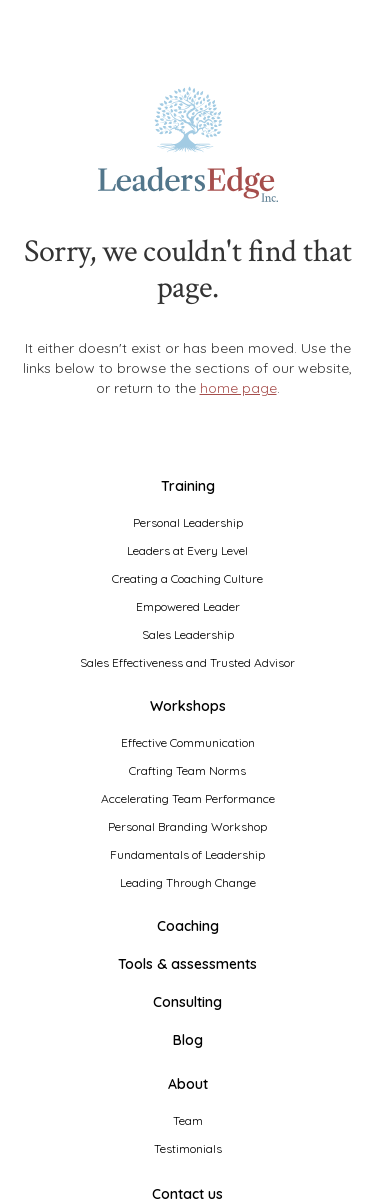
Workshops (188, 706)
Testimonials (188, 1148)
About (188, 1084)
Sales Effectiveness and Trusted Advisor (187, 662)
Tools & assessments (187, 964)
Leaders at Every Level (187, 550)
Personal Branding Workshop (187, 826)
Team (188, 1120)
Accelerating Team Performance (188, 798)
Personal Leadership (188, 522)
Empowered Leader (188, 606)
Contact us (187, 1194)
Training (188, 486)
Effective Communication (188, 742)
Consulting (187, 1002)
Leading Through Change (188, 882)
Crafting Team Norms (187, 770)
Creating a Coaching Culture (187, 578)
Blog (188, 1040)
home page (238, 388)
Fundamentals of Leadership (187, 854)
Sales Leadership (188, 634)
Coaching (188, 926)
